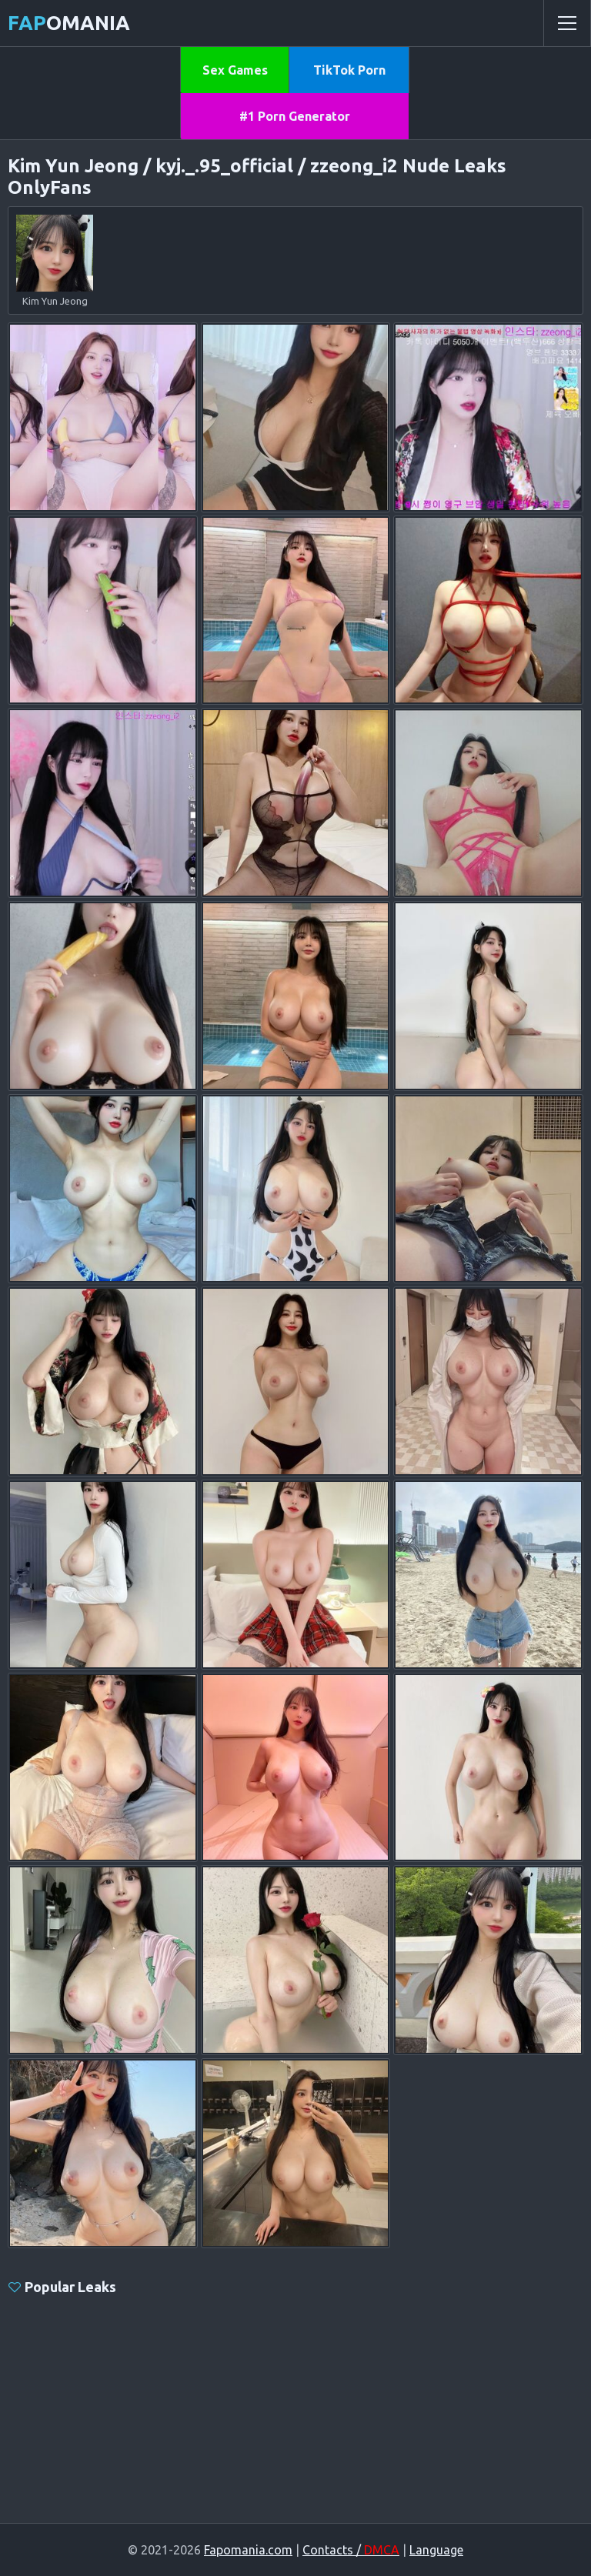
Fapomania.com (248, 2550)
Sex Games (235, 70)
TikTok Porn (349, 70)
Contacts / (350, 2550)
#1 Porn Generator (294, 116)
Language (436, 2550)
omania (69, 23)
